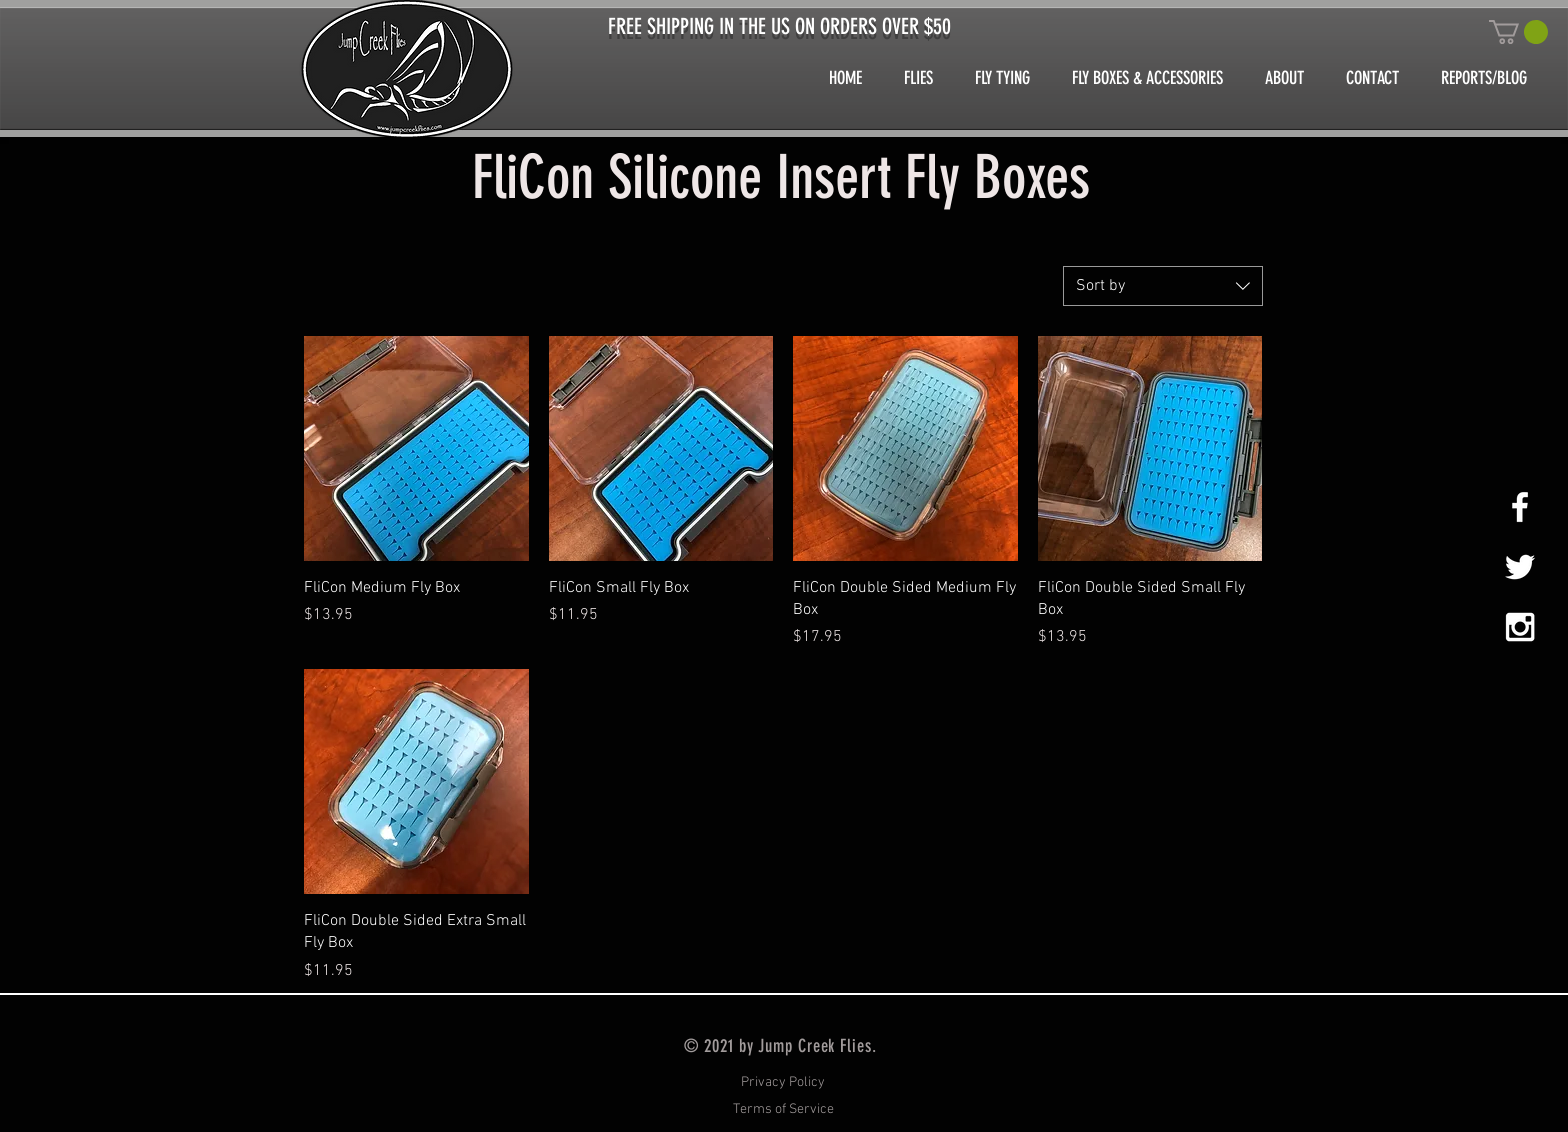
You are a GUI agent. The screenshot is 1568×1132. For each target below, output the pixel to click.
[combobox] (1163, 286)
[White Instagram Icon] (1520, 627)
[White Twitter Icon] (1520, 567)
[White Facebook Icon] (1520, 507)
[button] (1518, 32)
